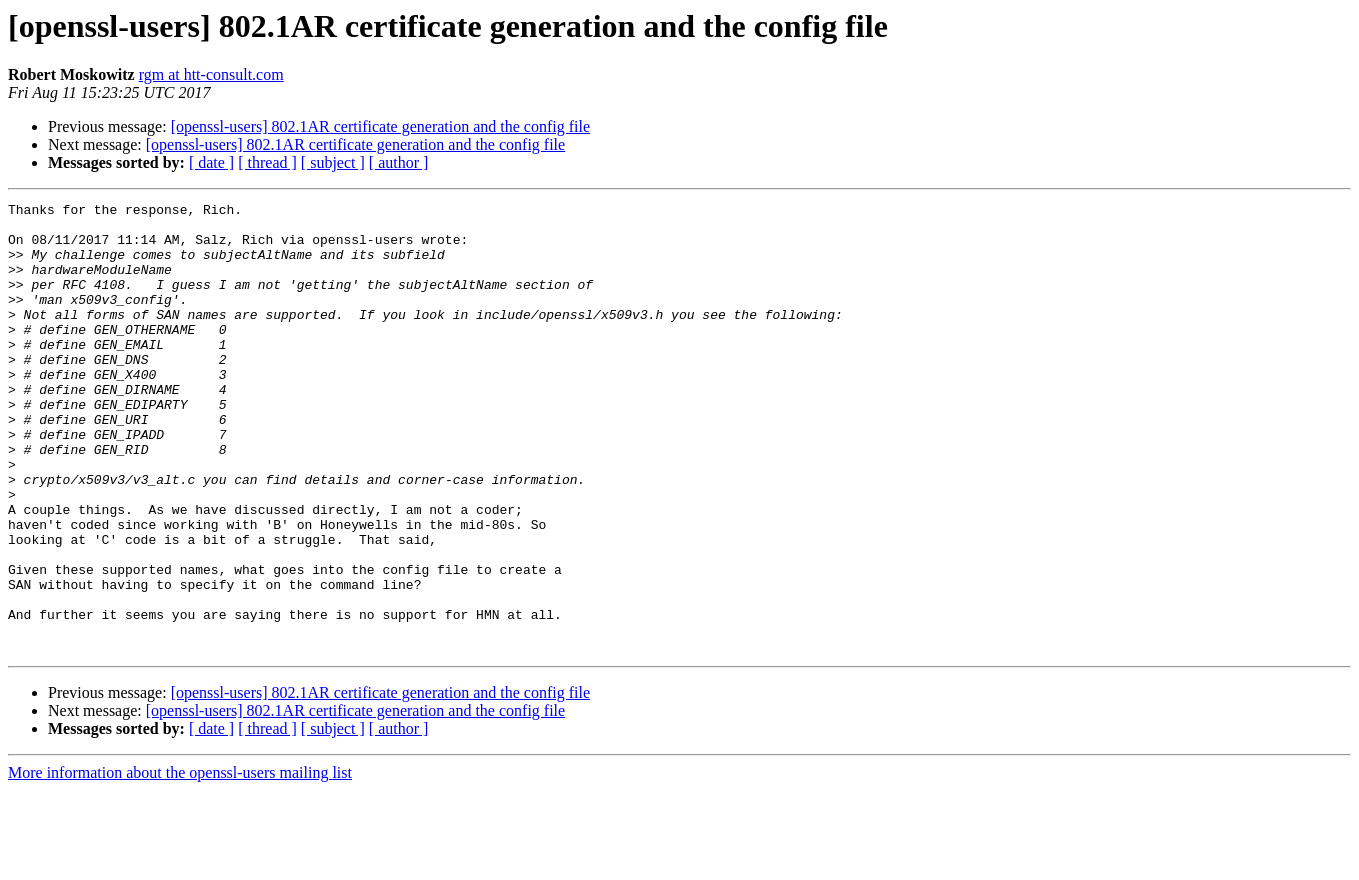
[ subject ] (333, 162)
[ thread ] (267, 162)
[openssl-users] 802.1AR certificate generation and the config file (380, 126)
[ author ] (399, 162)
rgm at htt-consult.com (211, 74)
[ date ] (211, 162)
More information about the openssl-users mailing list (180, 862)
